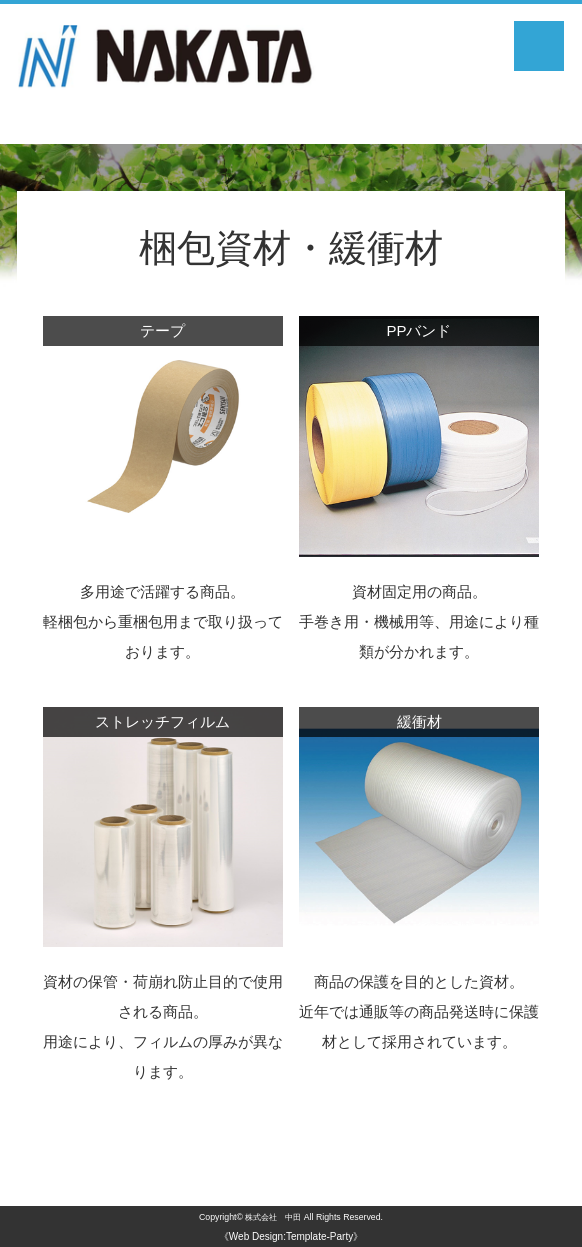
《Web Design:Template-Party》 (291, 1236)
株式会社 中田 (273, 1217)
